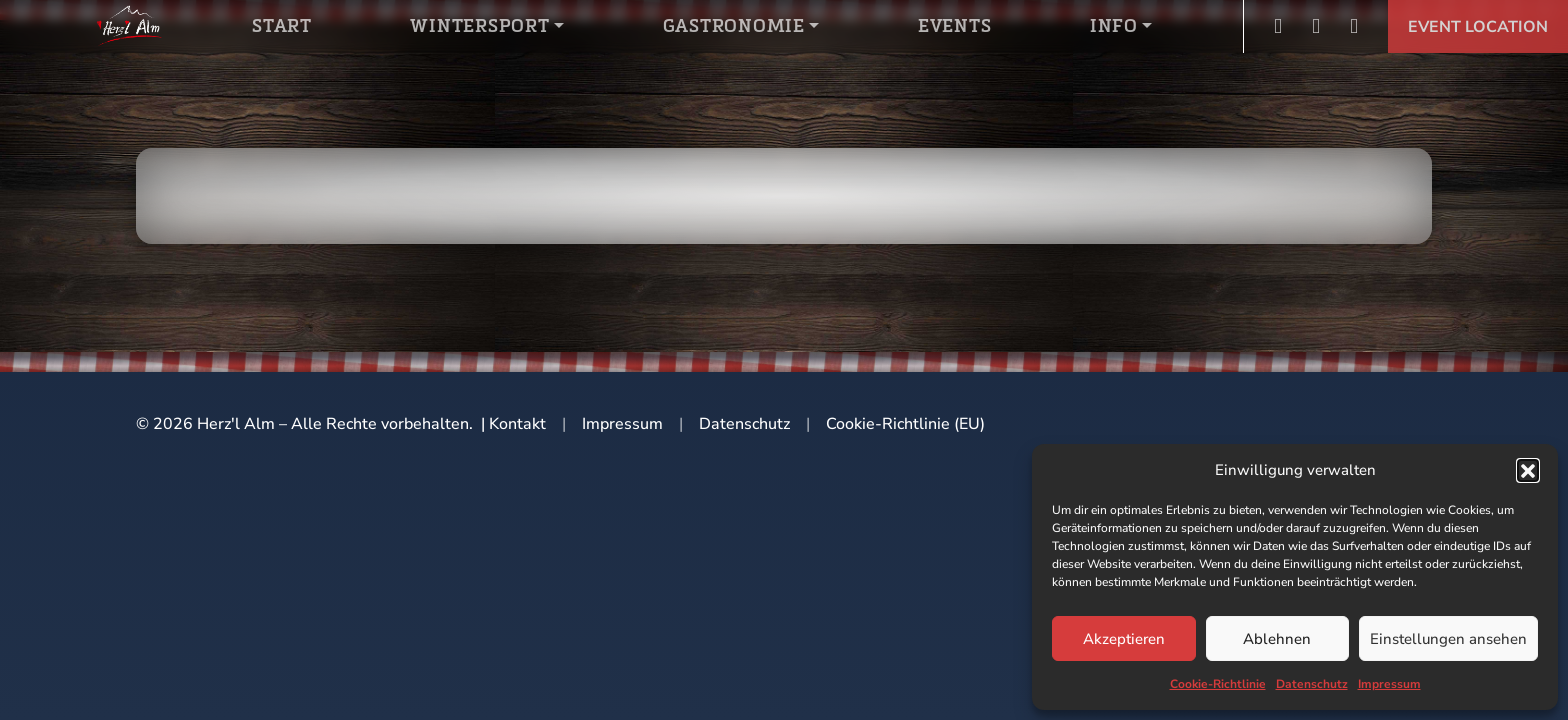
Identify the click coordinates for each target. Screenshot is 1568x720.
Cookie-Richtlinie (1218, 684)
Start (282, 25)
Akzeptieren (1124, 639)
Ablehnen (1277, 639)
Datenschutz (1312, 684)
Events (955, 25)
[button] (1528, 470)
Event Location (1478, 27)
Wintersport (479, 25)
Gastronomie (734, 25)
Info (1114, 25)
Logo (128, 25)
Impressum (1389, 684)
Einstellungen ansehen (1448, 639)
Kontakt (517, 424)
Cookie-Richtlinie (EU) (905, 424)
